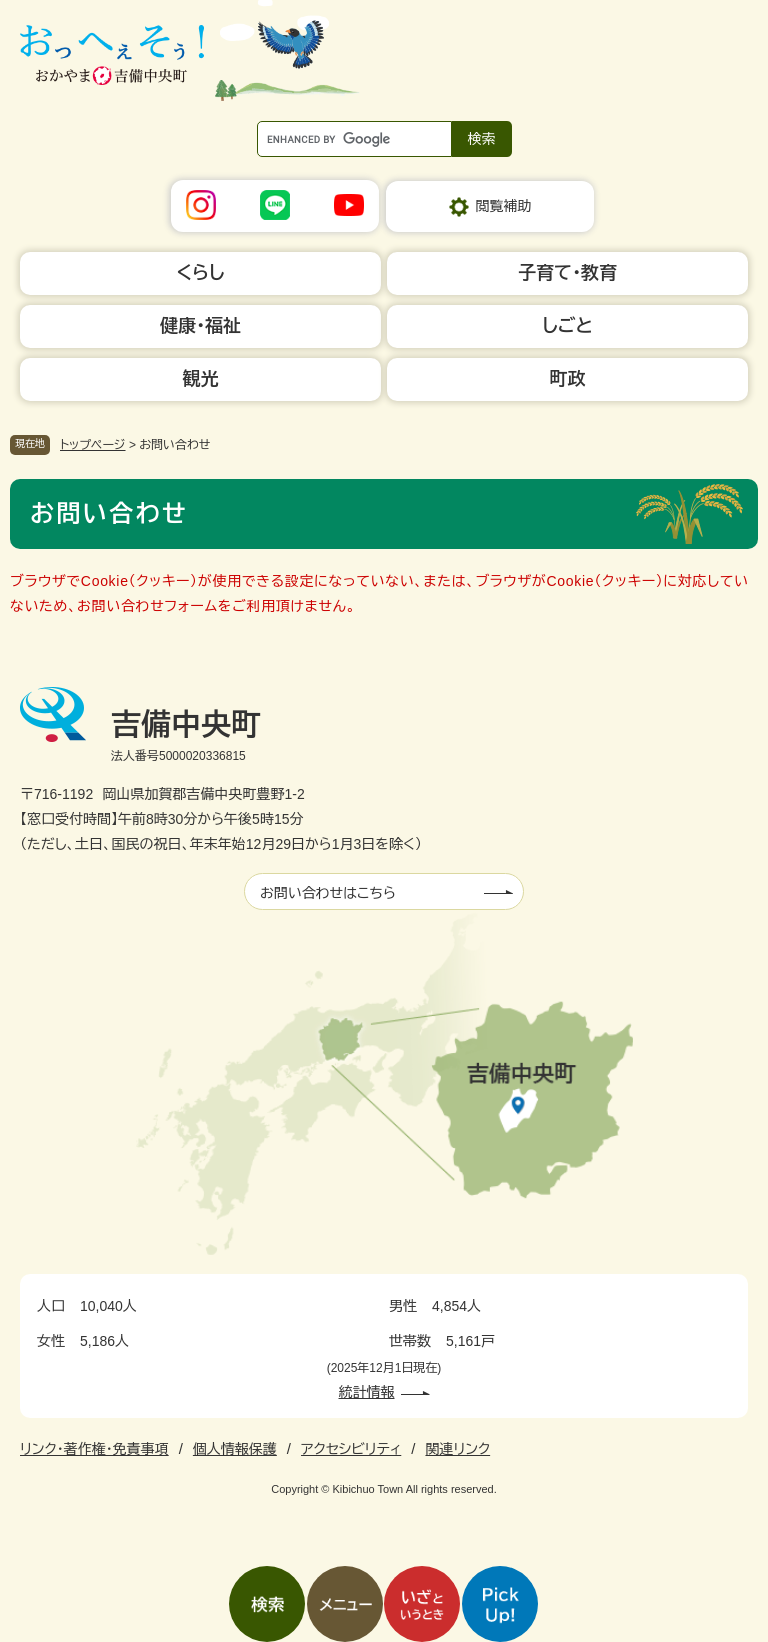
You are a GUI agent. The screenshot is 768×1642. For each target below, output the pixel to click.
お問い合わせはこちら (328, 893)
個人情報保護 (235, 1449)
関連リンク (457, 1449)
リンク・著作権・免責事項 (94, 1449)
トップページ (93, 445)
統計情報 (367, 1392)
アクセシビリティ (351, 1449)
